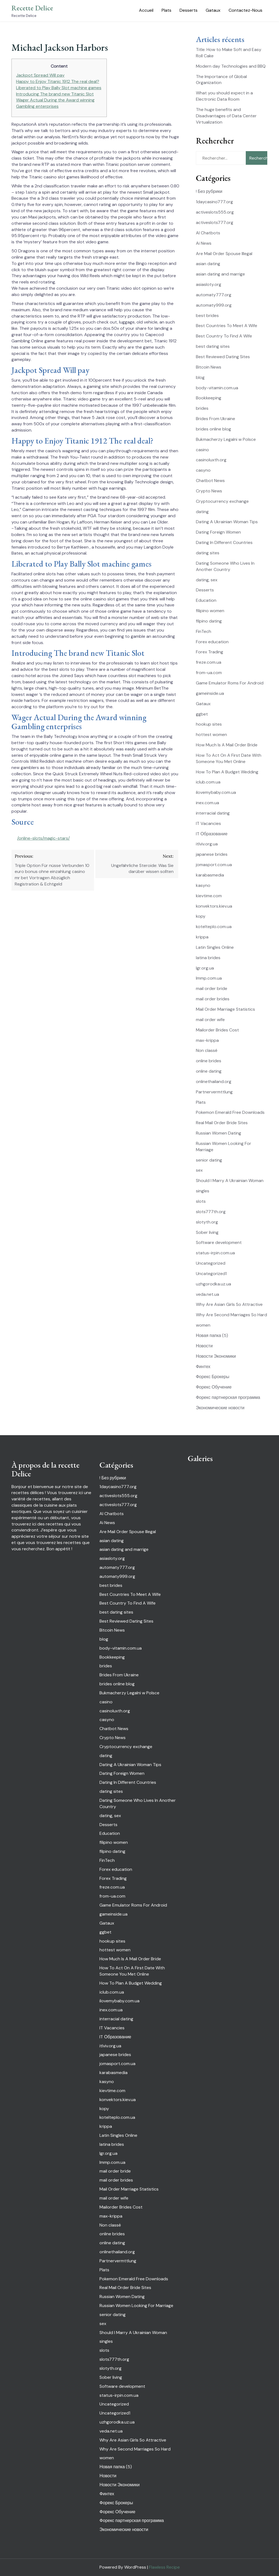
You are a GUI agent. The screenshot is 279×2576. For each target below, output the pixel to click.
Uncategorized (210, 1263)
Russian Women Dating (218, 1133)
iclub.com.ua (208, 782)
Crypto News (209, 491)
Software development (219, 1242)
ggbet (202, 714)
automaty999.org (214, 305)
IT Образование (212, 834)
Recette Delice (32, 8)
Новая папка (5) (212, 1335)
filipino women (210, 611)
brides (202, 408)
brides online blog (213, 429)
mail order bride (211, 988)
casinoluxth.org (211, 460)
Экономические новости (220, 1408)
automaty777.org (213, 295)
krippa (202, 937)
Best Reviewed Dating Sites (223, 357)
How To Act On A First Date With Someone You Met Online (228, 758)
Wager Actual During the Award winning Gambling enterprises (55, 103)
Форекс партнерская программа (228, 1397)
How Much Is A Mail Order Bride (226, 745)
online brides (208, 1061)
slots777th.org (211, 1211)
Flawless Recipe (164, 2567)
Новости (204, 1346)
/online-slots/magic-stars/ (43, 838)
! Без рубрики (209, 191)
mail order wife (210, 1019)
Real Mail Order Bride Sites (222, 1123)
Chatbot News (210, 480)
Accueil (146, 10)
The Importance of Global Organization (221, 80)
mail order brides (212, 999)
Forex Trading (209, 652)
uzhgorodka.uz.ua (213, 1284)
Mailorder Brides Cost (217, 1030)
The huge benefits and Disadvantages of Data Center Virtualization (226, 116)
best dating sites (213, 346)
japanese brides (212, 854)
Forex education (212, 642)
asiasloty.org (208, 284)
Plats (166, 10)
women (203, 1325)
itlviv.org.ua (207, 844)
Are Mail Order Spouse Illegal (224, 253)
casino (202, 450)
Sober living (207, 1232)
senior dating (209, 1160)
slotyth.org (207, 1222)
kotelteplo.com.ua (214, 926)
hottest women (211, 734)
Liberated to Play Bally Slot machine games (58, 88)
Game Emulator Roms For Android (229, 683)
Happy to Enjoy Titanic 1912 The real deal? (57, 81)
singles (202, 1191)
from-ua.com (209, 672)
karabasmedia (210, 875)
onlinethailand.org (213, 1081)
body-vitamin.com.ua (217, 388)
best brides (207, 315)
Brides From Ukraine (215, 418)
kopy (200, 916)
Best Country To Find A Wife (224, 336)
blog (200, 377)
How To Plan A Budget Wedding (227, 772)
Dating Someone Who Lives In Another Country (225, 566)
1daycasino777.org (214, 202)
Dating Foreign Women (218, 532)
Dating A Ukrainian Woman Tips (227, 522)
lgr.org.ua (205, 968)
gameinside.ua (210, 693)
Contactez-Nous (245, 10)
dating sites (207, 553)
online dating (209, 1071)
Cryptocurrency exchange (222, 501)
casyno (203, 470)
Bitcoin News (208, 367)
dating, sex (206, 580)
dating (202, 511)
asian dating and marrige (220, 274)
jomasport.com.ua (214, 864)
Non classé (206, 1050)
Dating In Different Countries (224, 542)
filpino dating (209, 621)
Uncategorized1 (211, 1273)
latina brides (208, 958)
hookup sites (209, 724)
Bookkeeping (208, 398)
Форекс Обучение (214, 1387)
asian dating (208, 264)
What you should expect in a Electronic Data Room (224, 96)
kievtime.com (209, 896)
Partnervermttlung (214, 1092)
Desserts (189, 10)
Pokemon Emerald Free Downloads (230, 1112)
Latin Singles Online (215, 947)
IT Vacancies (208, 823)
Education (206, 600)
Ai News (203, 243)
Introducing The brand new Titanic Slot (55, 94)
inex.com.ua (207, 803)
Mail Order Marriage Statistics (225, 1009)
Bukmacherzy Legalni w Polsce (226, 439)
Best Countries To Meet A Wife (226, 325)
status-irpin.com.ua (215, 1253)
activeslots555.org (215, 212)
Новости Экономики (216, 1356)
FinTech (203, 631)
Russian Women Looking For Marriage (136, 2305)
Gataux (213, 10)
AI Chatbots (208, 233)
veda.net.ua (207, 1294)
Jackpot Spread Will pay (40, 75)
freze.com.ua (208, 662)
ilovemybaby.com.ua (216, 792)
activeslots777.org (214, 222)
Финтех (203, 1366)
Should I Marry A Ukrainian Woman (229, 1180)
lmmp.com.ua (209, 978)
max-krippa (207, 1040)
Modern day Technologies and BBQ (231, 66)
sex (199, 1170)
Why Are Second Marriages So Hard (231, 1315)
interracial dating (213, 813)
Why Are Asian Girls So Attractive (229, 1304)
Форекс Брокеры (212, 1377)
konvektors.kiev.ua (214, 906)
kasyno (203, 885)
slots (201, 1201)
